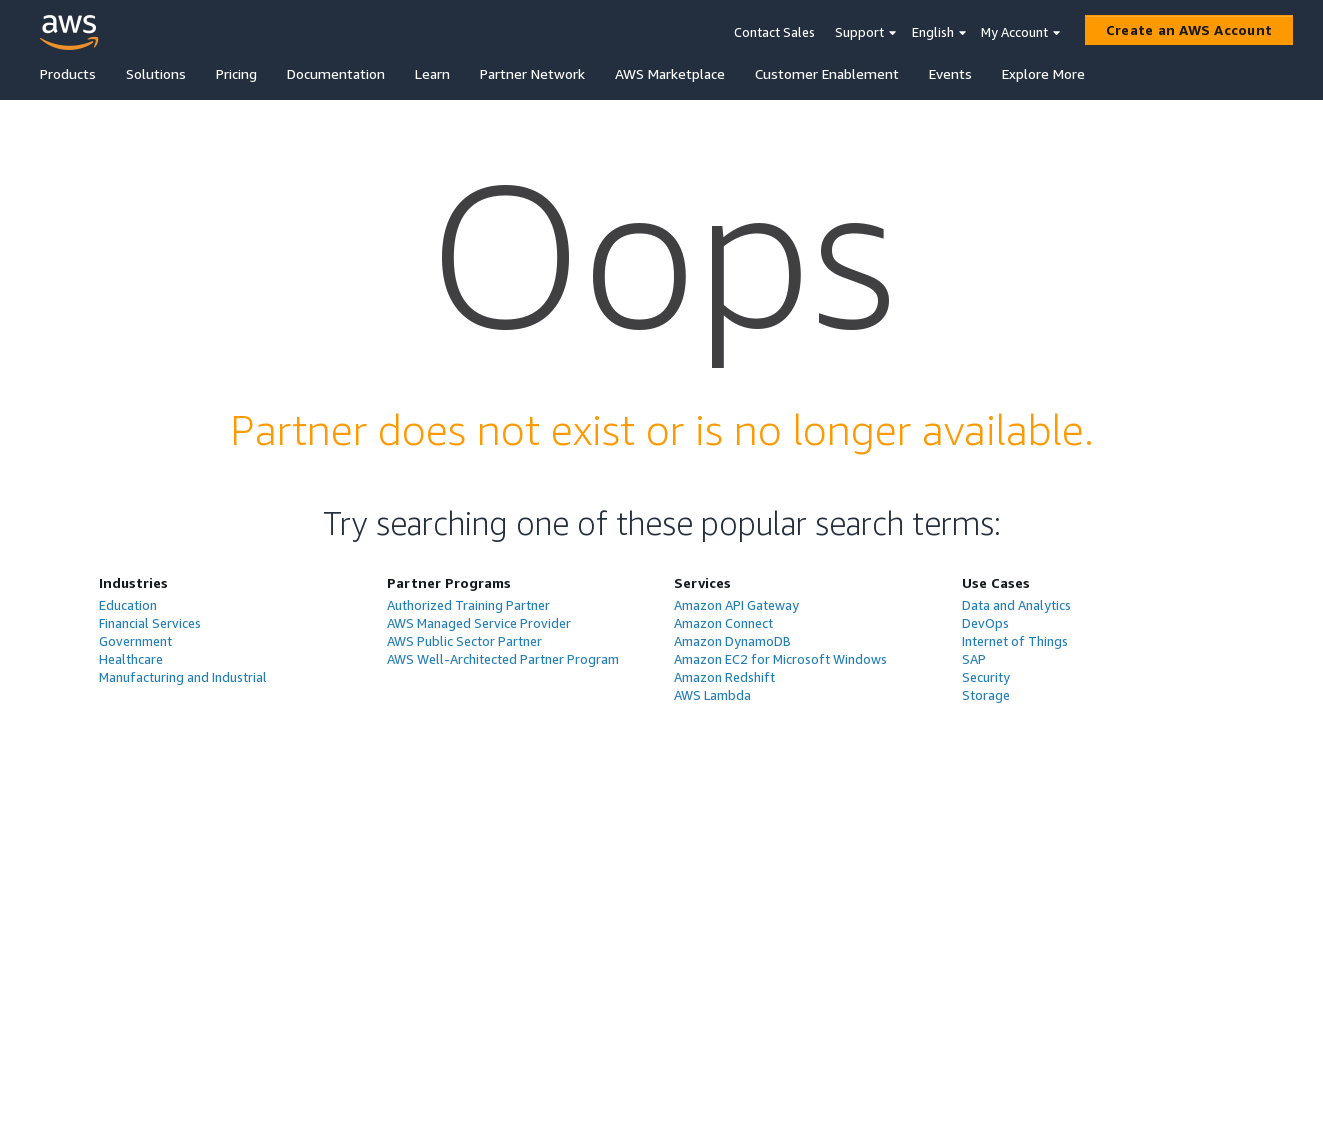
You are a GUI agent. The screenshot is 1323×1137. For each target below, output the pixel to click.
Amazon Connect (723, 623)
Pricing (236, 73)
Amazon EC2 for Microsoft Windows (780, 659)
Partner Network (532, 73)
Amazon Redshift (724, 677)
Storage (986, 695)
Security (986, 677)
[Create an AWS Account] (1189, 30)
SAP (974, 659)
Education (128, 605)
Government (135, 641)
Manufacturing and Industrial (183, 677)
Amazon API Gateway (736, 605)
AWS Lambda (712, 695)
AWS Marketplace (670, 73)
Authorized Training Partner (468, 605)
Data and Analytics (1016, 605)
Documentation (336, 73)
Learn (432, 73)
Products (68, 73)
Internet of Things (1015, 641)
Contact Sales (774, 32)
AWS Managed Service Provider (479, 623)
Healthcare (131, 659)
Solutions (156, 73)
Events (950, 73)
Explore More (1043, 73)
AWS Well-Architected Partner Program (503, 659)
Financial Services (150, 623)
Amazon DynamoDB (732, 641)
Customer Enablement (827, 73)
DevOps (985, 623)
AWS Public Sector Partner (464, 641)
